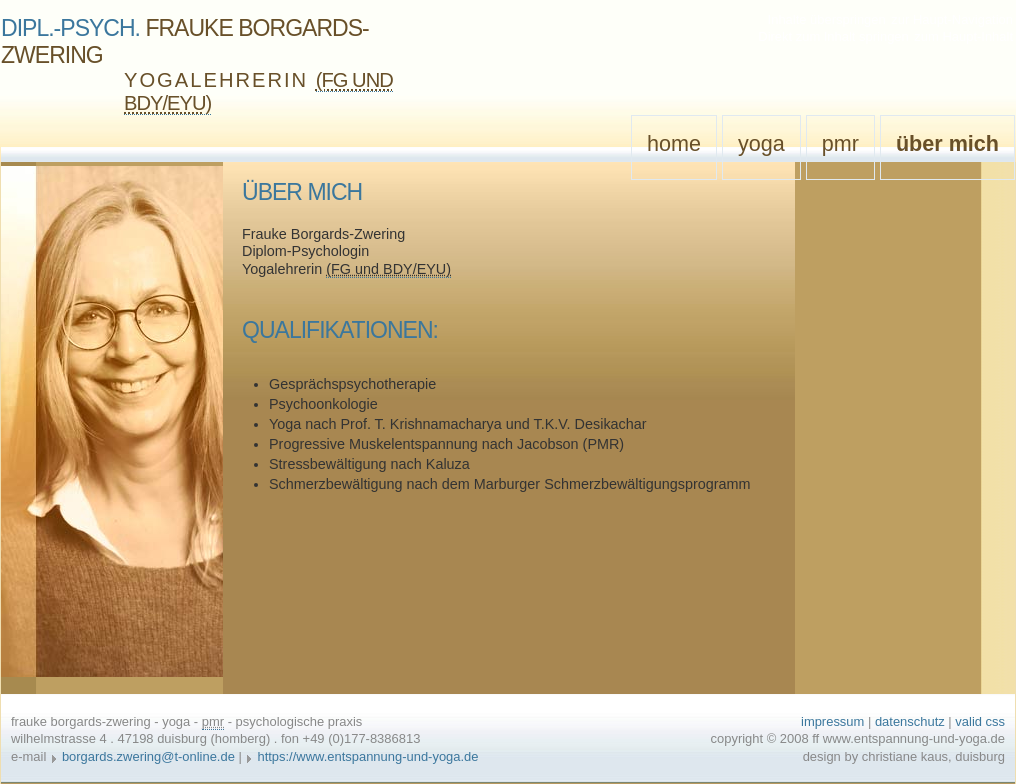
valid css (980, 721)
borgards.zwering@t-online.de (148, 756)
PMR (840, 143)
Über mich (947, 143)
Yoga (761, 143)
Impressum (832, 721)
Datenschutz (910, 721)
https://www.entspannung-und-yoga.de (367, 756)
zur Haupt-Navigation (952, 19)
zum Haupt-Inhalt (963, 36)
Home (674, 143)
